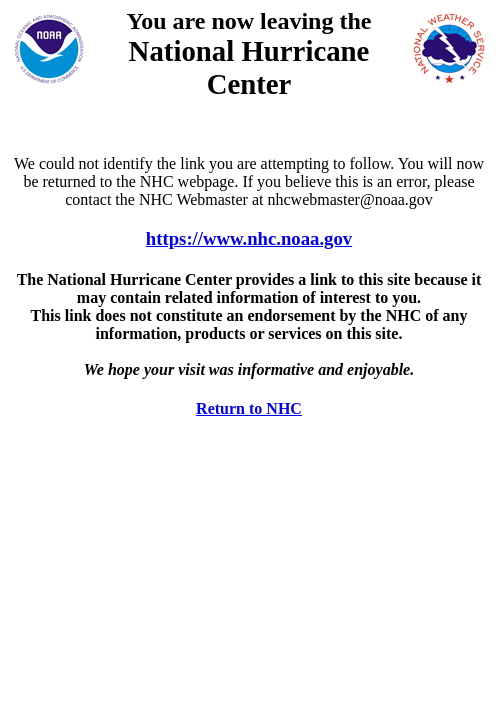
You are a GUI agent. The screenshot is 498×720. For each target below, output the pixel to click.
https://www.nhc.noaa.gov (249, 238)
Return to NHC (249, 408)
